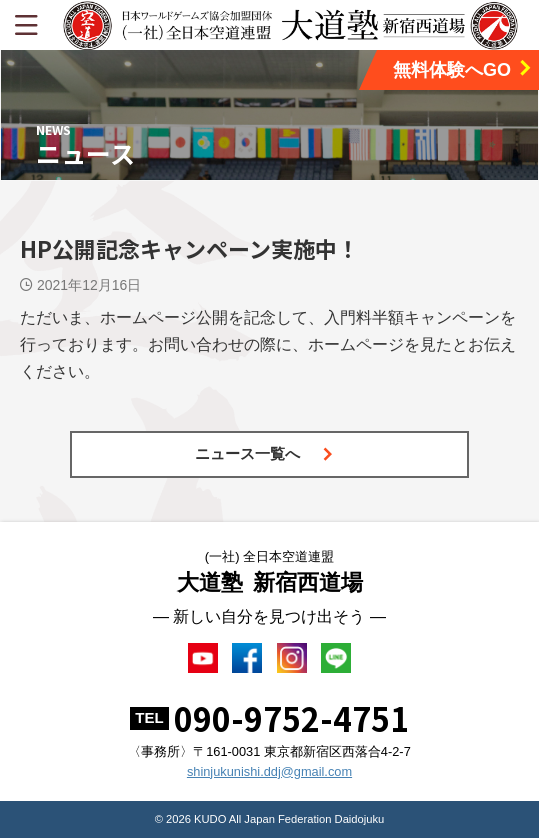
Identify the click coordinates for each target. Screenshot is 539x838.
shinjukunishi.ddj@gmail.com (269, 771)
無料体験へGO (463, 69)
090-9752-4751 (291, 718)
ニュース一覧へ (265, 453)
